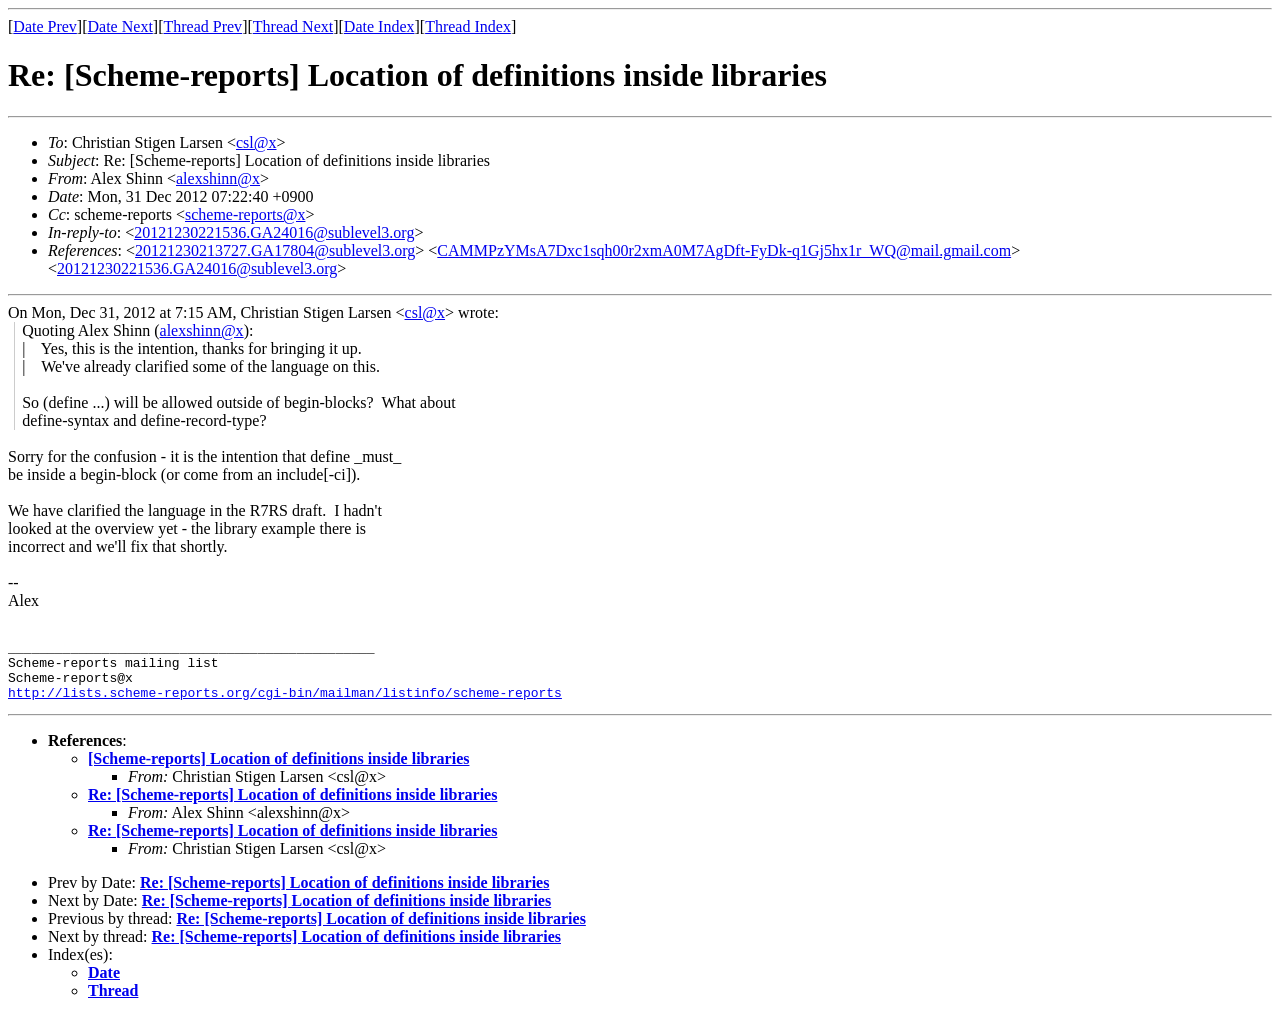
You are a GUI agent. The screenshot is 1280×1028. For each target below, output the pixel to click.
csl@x (256, 142)
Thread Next (293, 26)
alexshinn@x (218, 178)
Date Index (379, 26)
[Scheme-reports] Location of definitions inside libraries (278, 770)
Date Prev (45, 26)
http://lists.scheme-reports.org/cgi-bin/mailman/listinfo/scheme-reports (285, 704)
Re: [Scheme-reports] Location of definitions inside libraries (292, 806)
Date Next (120, 26)
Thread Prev (202, 26)
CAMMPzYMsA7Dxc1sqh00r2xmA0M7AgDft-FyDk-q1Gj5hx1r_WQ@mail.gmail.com (724, 250)
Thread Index (468, 26)
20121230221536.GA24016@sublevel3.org (274, 232)
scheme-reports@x (245, 214)
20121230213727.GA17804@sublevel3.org (275, 250)
